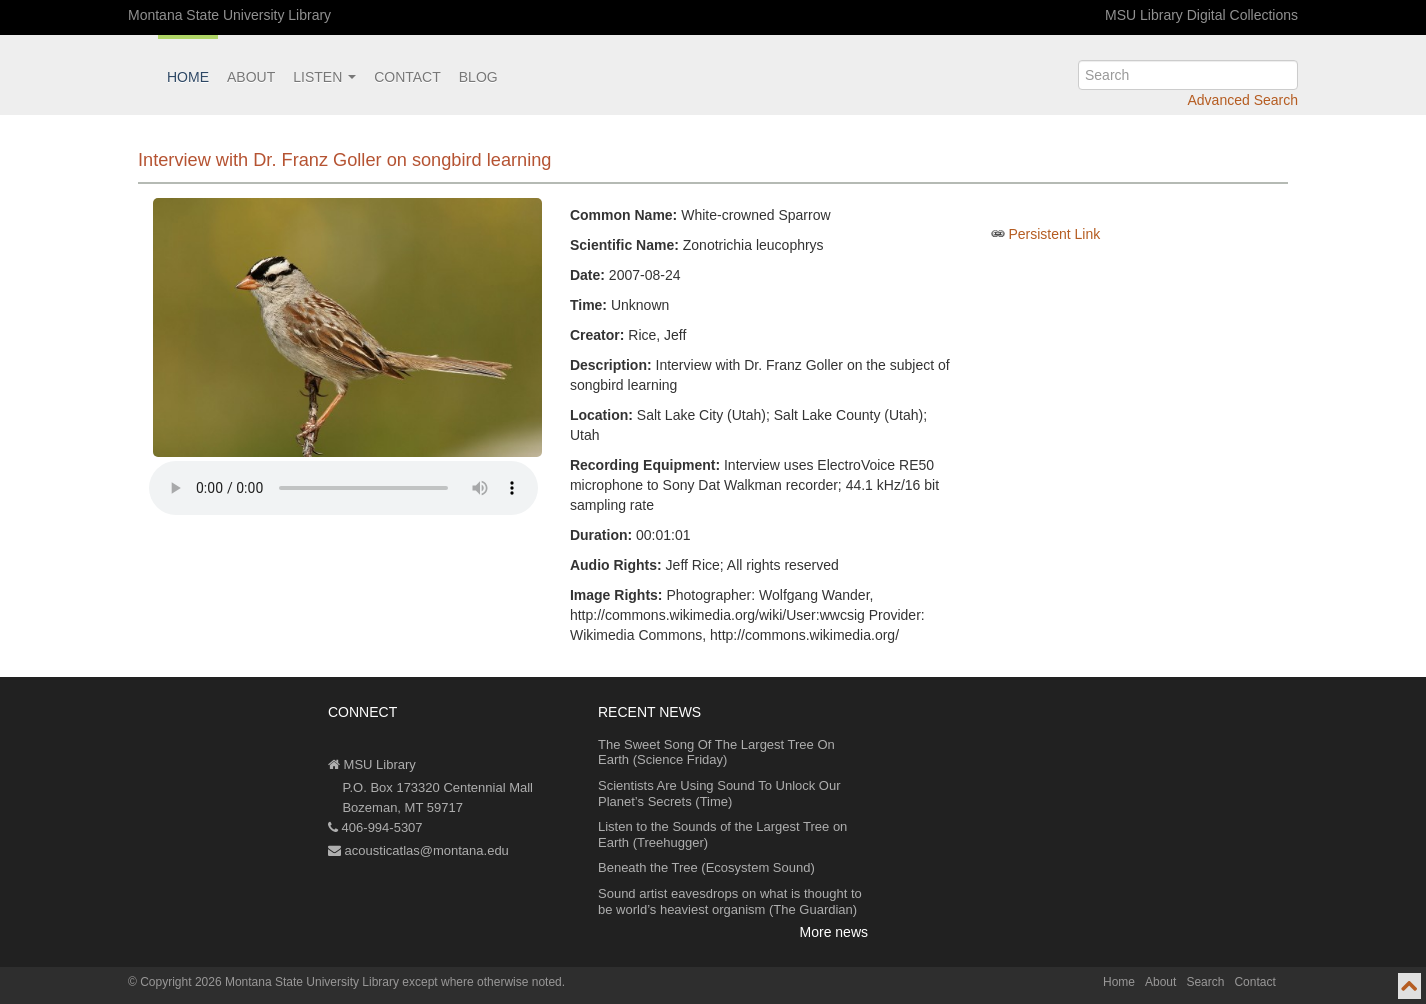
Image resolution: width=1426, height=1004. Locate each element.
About (251, 77)
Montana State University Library (229, 15)
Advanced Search (1242, 100)
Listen (324, 77)
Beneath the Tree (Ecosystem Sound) (706, 867)
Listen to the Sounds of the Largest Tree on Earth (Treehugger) (722, 834)
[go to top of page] (1409, 986)
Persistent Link (1054, 234)
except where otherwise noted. (483, 982)
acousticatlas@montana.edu (418, 850)
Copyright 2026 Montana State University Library (269, 982)
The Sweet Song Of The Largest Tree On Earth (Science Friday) (716, 752)
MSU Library (372, 764)
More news (834, 932)
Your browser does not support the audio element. (343, 488)
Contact (407, 77)
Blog (478, 77)
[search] (1188, 75)
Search (1205, 982)
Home (188, 77)
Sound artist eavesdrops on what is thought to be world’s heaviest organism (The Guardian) (730, 901)
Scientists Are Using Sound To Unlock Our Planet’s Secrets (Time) (719, 793)
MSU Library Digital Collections (1201, 15)
